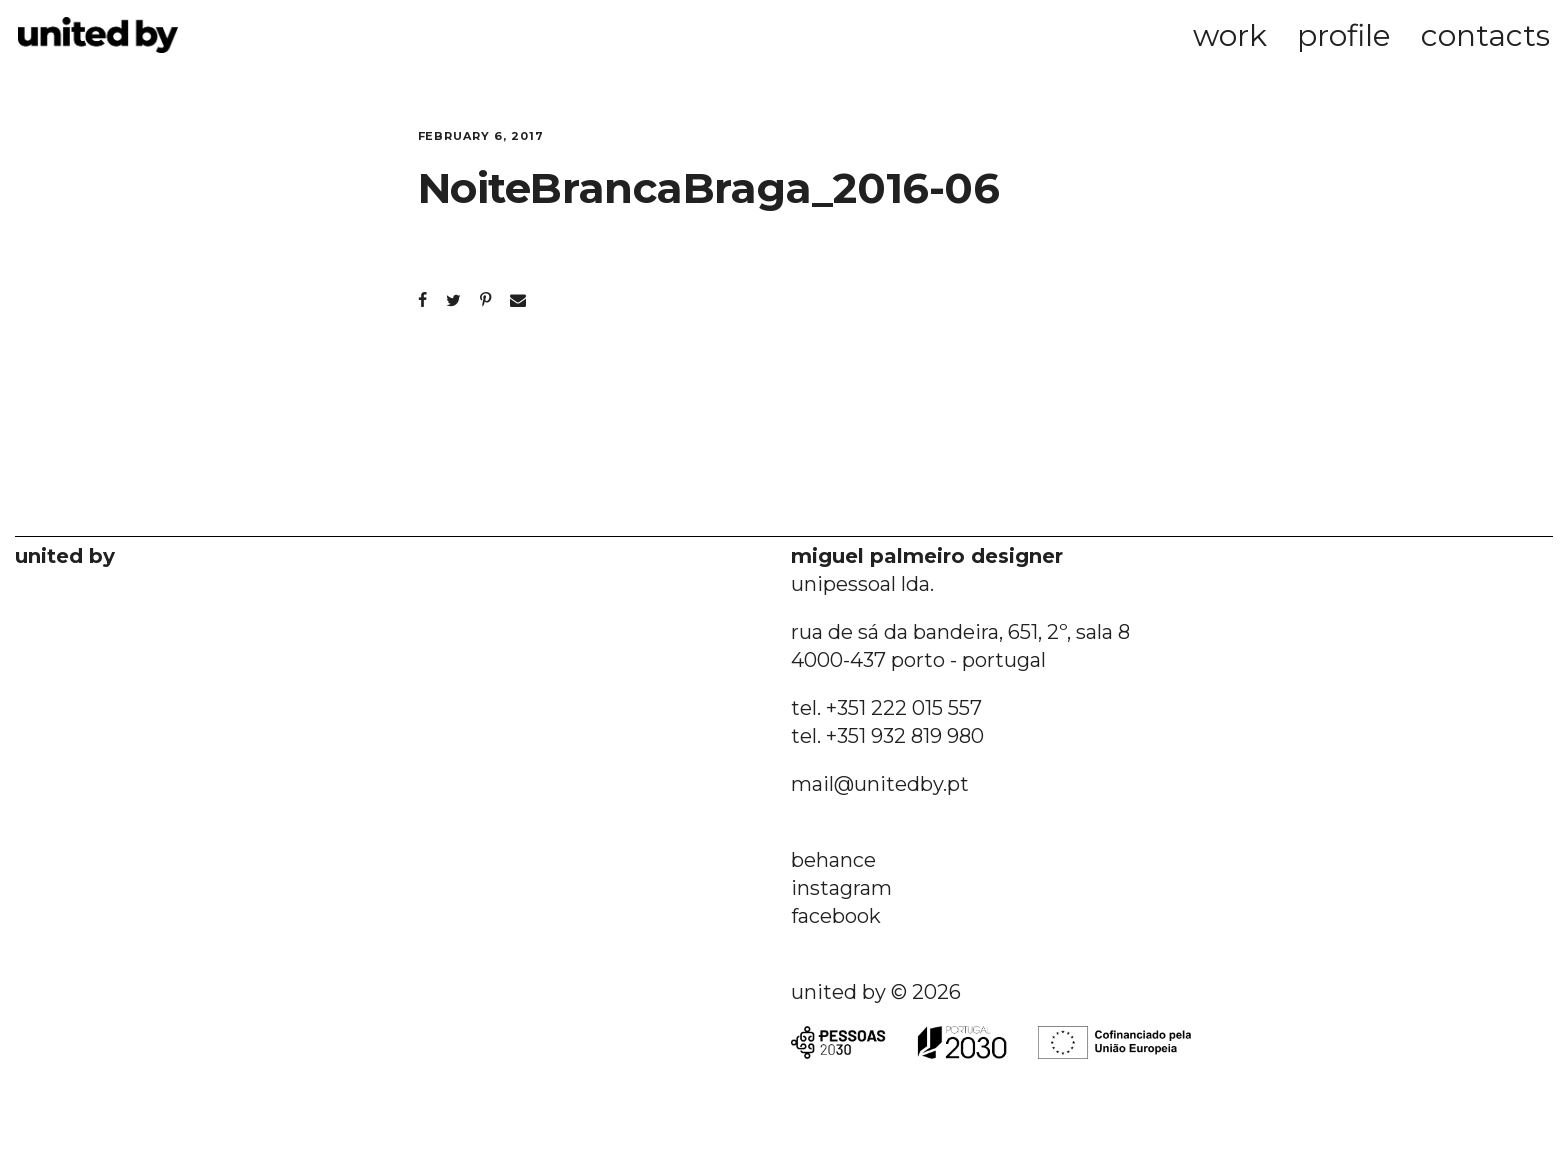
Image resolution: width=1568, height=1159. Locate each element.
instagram (841, 888)
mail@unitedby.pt (880, 784)
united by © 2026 (876, 992)
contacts (1485, 35)
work (1230, 35)
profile (1344, 35)
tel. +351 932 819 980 (887, 736)
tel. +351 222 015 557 (886, 708)
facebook (836, 916)
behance (833, 860)
